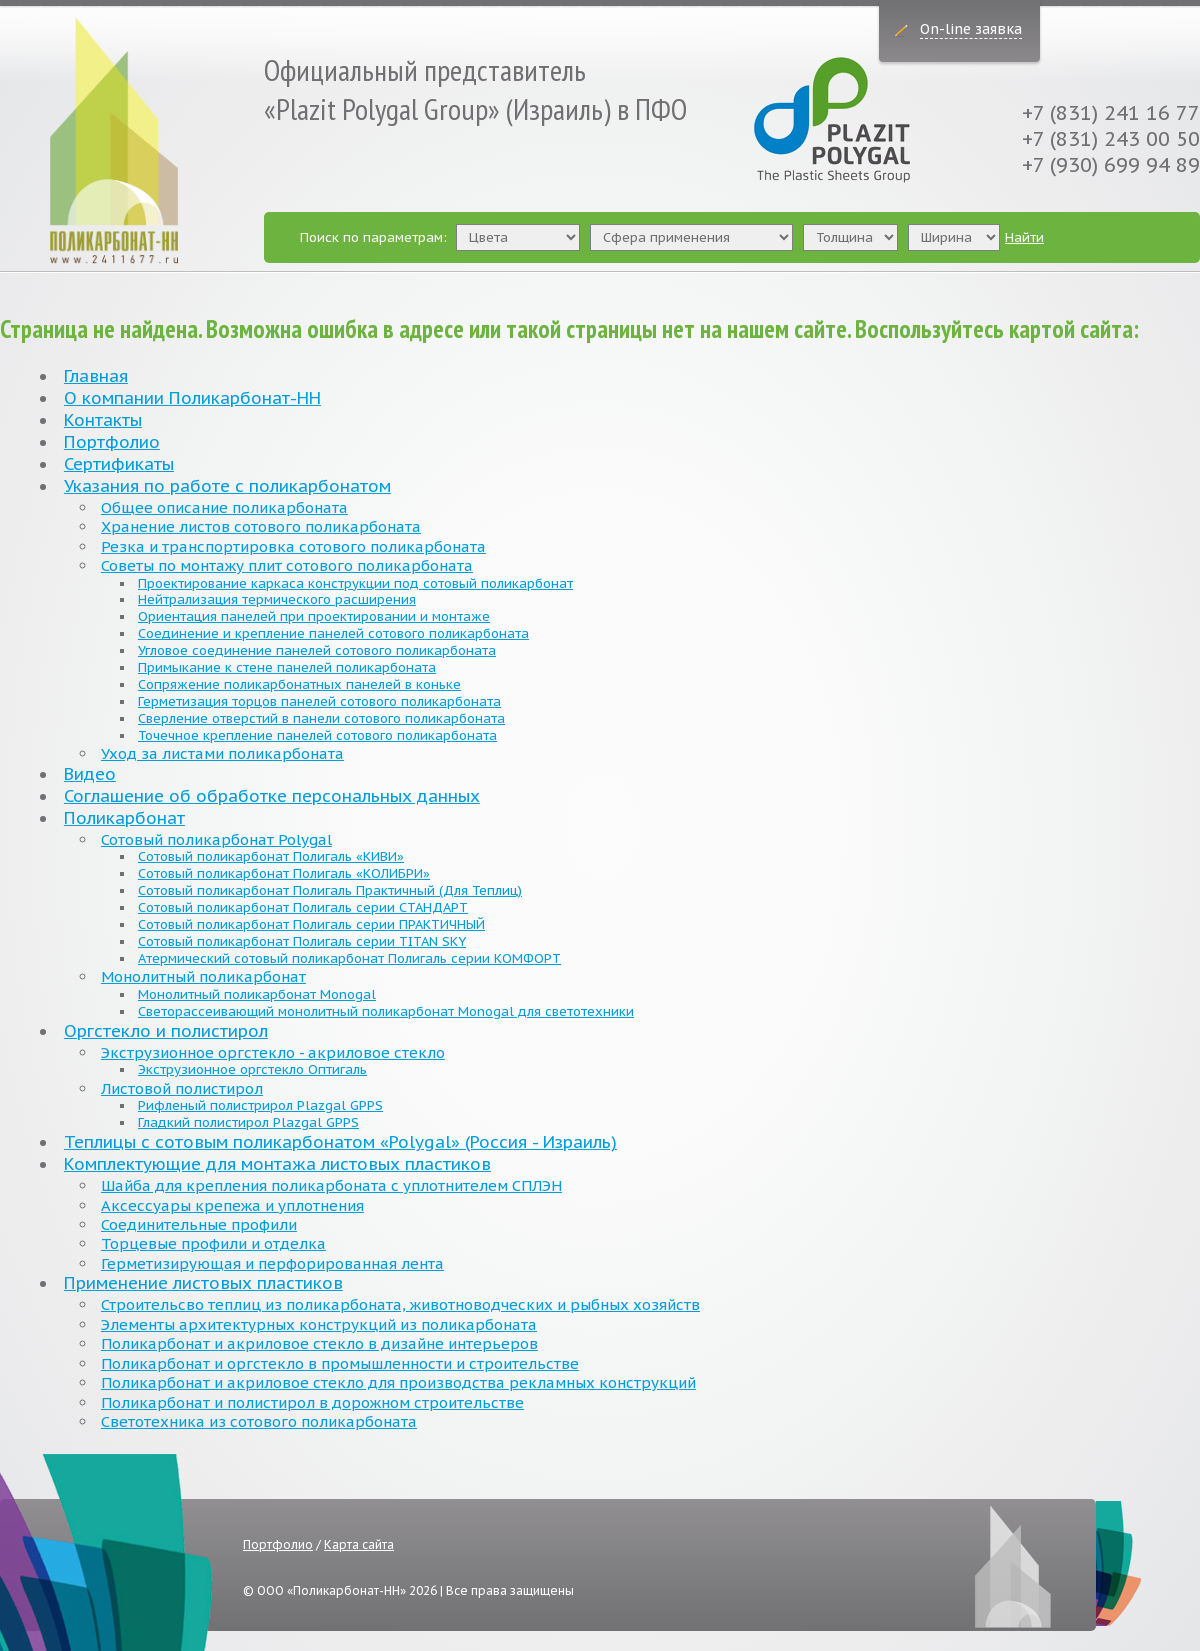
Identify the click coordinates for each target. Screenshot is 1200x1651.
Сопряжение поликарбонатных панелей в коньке (299, 684)
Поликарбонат (124, 818)
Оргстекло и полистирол (166, 1031)
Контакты (103, 420)
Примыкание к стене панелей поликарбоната (287, 667)
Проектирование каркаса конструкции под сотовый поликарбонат (355, 583)
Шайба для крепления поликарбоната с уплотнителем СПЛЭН (331, 1185)
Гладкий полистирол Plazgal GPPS (248, 1122)
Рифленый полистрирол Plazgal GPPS (260, 1105)
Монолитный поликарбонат (203, 976)
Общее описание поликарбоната (224, 507)
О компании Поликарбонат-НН (192, 398)
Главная (96, 376)
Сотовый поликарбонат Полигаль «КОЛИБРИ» (284, 873)
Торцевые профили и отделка (213, 1243)
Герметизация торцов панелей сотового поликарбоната (319, 701)
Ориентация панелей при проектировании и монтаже (314, 616)
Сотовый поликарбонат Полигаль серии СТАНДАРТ (303, 907)
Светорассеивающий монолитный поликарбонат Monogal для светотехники (386, 1011)
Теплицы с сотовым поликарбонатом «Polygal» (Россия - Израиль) (340, 1142)
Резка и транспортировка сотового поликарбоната (293, 546)
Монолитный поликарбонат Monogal (257, 994)
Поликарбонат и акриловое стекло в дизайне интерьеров (319, 1343)
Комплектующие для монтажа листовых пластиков (277, 1164)
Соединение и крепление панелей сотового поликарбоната (333, 633)
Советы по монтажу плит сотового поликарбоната (287, 565)
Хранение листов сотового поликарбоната (261, 526)
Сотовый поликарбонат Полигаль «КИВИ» (271, 856)
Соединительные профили (199, 1224)
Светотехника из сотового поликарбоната (259, 1421)
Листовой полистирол (182, 1088)
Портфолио (112, 442)
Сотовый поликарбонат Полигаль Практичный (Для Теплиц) (330, 890)
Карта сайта (359, 1544)
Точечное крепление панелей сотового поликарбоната (317, 735)
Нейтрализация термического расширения (277, 599)
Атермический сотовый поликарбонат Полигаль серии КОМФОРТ (349, 958)
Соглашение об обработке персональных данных (272, 796)
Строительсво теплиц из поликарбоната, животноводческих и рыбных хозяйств (400, 1304)
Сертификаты (119, 464)
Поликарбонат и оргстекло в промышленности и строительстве (340, 1363)
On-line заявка (971, 29)
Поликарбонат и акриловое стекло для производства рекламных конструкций (398, 1382)
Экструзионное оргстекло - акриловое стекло (273, 1052)
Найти (1024, 237)
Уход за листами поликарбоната (222, 753)
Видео (90, 774)
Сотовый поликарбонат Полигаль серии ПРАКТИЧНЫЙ (311, 924)
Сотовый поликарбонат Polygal (216, 839)
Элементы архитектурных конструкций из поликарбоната (319, 1324)
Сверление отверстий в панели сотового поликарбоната (321, 718)
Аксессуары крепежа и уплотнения (232, 1205)
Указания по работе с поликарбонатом (227, 486)
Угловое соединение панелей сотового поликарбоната (317, 650)
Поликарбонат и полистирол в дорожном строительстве (312, 1402)
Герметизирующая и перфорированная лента (272, 1263)
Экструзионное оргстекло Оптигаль (252, 1069)
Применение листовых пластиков (203, 1283)
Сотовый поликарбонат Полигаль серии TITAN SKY (302, 941)
